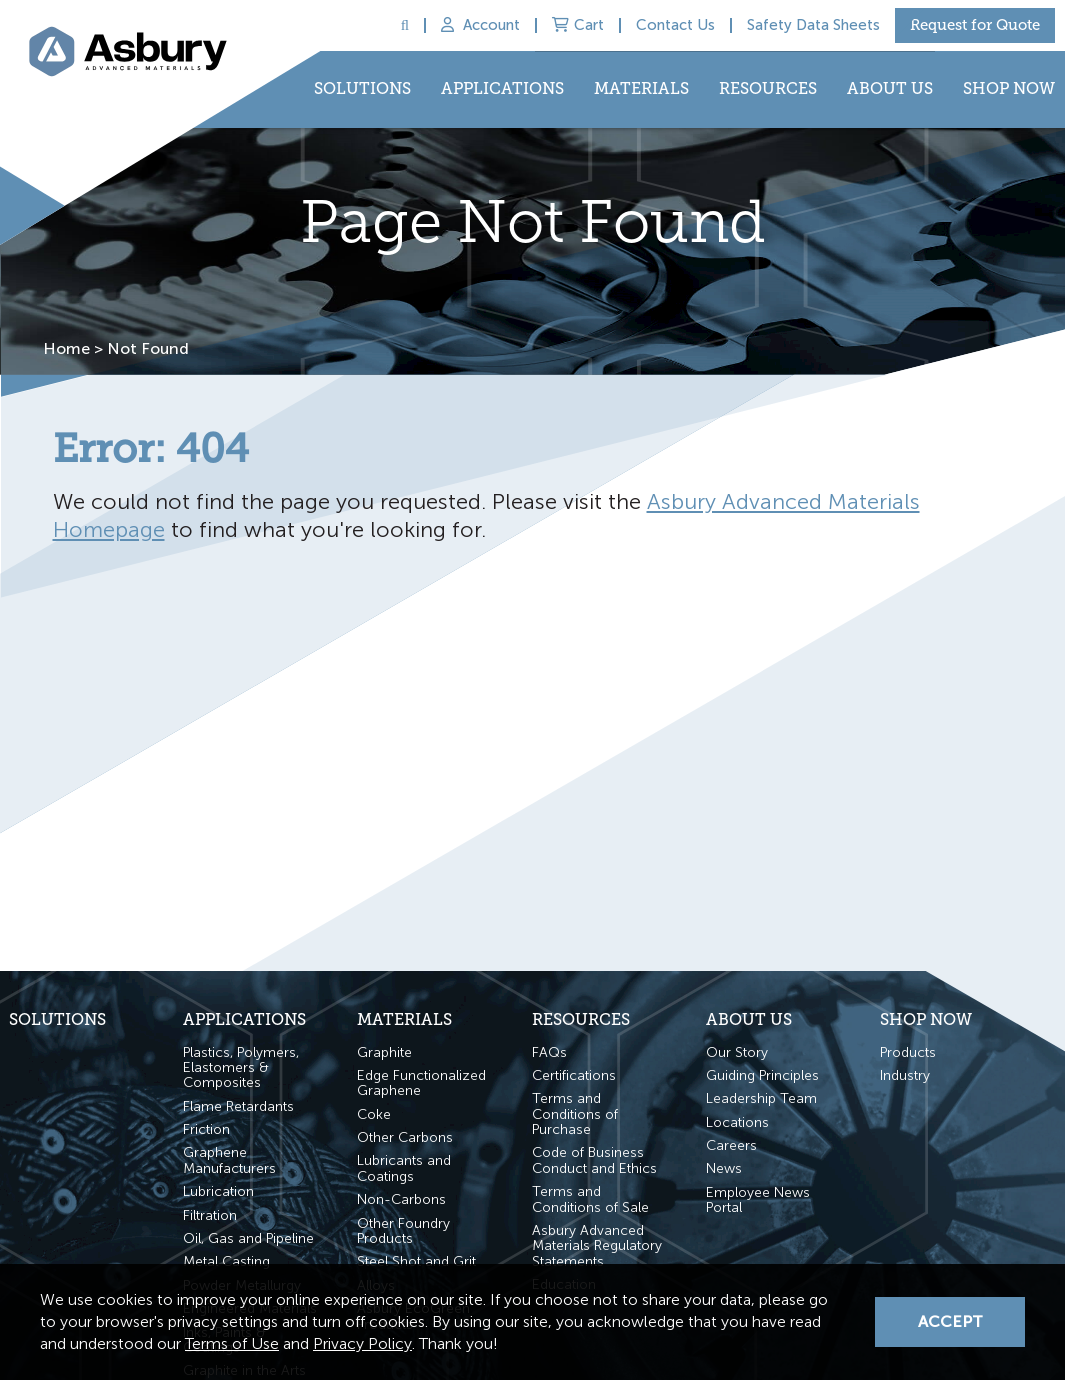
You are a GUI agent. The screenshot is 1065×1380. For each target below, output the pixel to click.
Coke (374, 1114)
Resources (768, 88)
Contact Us (675, 25)
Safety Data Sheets (813, 25)
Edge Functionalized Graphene (421, 1083)
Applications (502, 88)
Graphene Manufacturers (229, 1160)
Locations (737, 1122)
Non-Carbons (401, 1199)
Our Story (737, 1052)
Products (908, 1052)
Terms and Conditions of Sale (590, 1199)
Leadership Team (761, 1098)
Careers (731, 1145)
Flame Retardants (238, 1106)
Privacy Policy (362, 1343)
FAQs (549, 1052)
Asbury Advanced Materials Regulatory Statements (597, 1246)
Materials (641, 88)
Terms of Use (232, 1343)
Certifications (574, 1075)
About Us (890, 88)
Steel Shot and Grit (416, 1261)
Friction (206, 1129)
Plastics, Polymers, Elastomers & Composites (241, 1068)
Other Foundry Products (403, 1231)
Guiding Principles (762, 1075)
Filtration (210, 1215)
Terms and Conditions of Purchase (575, 1114)
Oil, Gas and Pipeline (248, 1238)
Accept (950, 1321)
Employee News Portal (758, 1200)
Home (65, 348)
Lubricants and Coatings (404, 1168)
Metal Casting (226, 1261)
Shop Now (1009, 88)
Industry (905, 1075)
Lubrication (218, 1191)
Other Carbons (405, 1137)
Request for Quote (975, 25)
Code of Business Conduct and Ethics (594, 1160)
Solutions (362, 88)
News (724, 1168)
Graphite (384, 1052)
